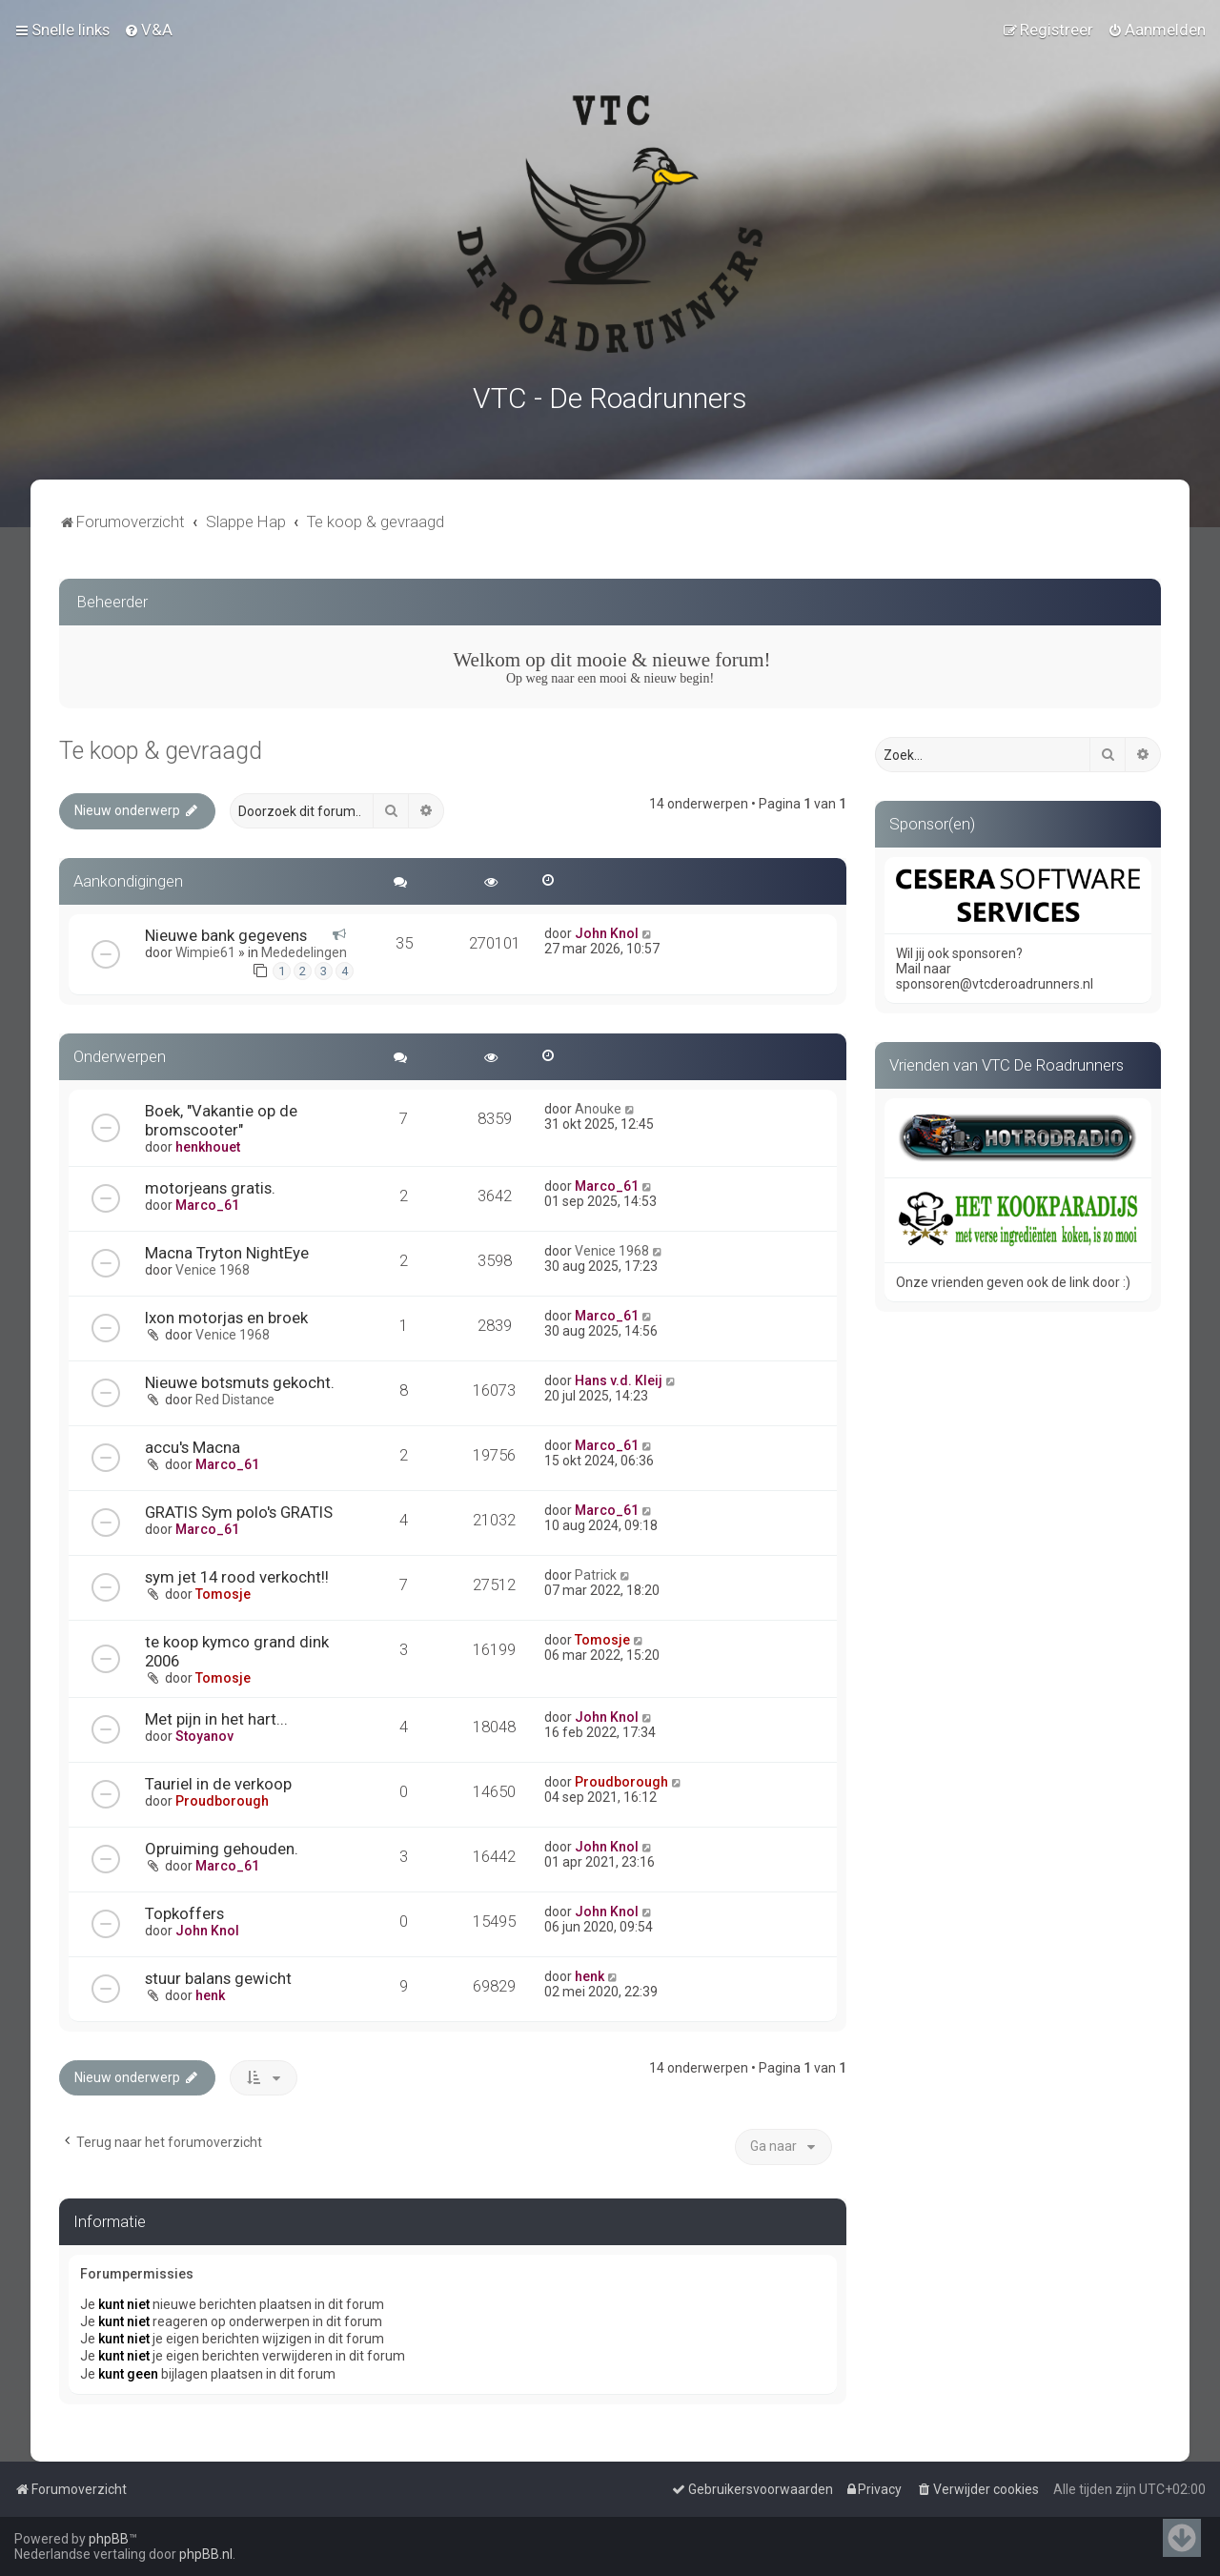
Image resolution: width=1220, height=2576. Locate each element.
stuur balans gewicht (218, 1972)
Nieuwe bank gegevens (226, 929)
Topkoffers (184, 1907)
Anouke (598, 1103)
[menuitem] (148, 28)
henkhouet (207, 1141)
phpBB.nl (206, 2554)
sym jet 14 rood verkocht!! (237, 1571)
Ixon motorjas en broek (226, 1311)
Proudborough (222, 1795)
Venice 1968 (212, 1264)
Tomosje (223, 1588)
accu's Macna (192, 1441)
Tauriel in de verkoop (218, 1778)
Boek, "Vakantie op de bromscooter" (221, 1114)
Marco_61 (207, 1199)
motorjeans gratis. (210, 1182)
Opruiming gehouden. (221, 1842)
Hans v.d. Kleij (618, 1374)
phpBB (109, 2538)
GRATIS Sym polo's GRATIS (239, 1506)
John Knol (607, 927)
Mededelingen (304, 946)
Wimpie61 (205, 946)
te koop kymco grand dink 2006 (237, 1645)
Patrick (596, 1569)
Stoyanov (204, 1730)
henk (210, 1989)
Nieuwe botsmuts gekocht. (240, 1376)
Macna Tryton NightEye (227, 1247)
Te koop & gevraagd (160, 746)
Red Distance (234, 1393)
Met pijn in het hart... (216, 1713)
